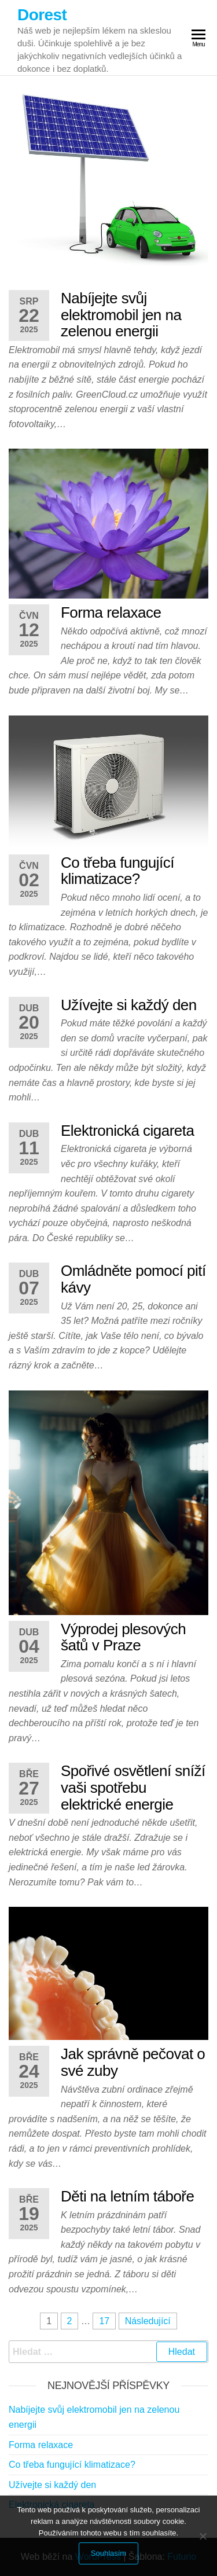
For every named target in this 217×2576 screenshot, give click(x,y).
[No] (202, 2536)
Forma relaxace (111, 612)
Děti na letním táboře (127, 2196)
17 (104, 2321)
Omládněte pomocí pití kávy (133, 1279)
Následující (148, 2321)
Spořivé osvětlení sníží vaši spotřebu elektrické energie (133, 1787)
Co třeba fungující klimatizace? (117, 871)
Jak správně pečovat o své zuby (133, 2062)
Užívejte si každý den (129, 1005)
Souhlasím (108, 2553)
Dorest (42, 15)
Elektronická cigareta (127, 1130)
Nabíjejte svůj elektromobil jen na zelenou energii (121, 314)
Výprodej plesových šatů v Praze (123, 1637)
